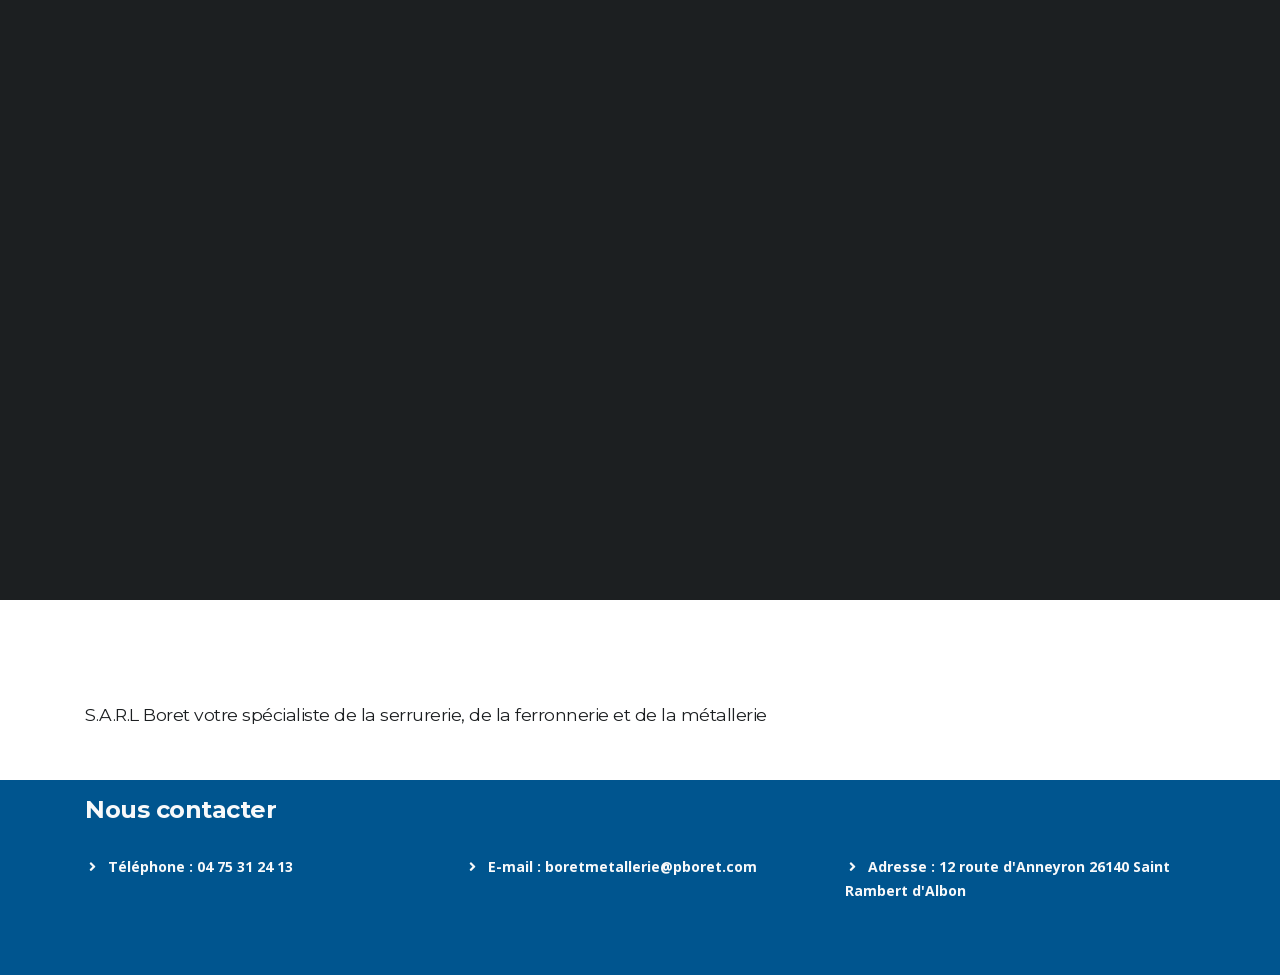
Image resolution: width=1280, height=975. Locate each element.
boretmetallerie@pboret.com (651, 866)
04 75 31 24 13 (245, 866)
